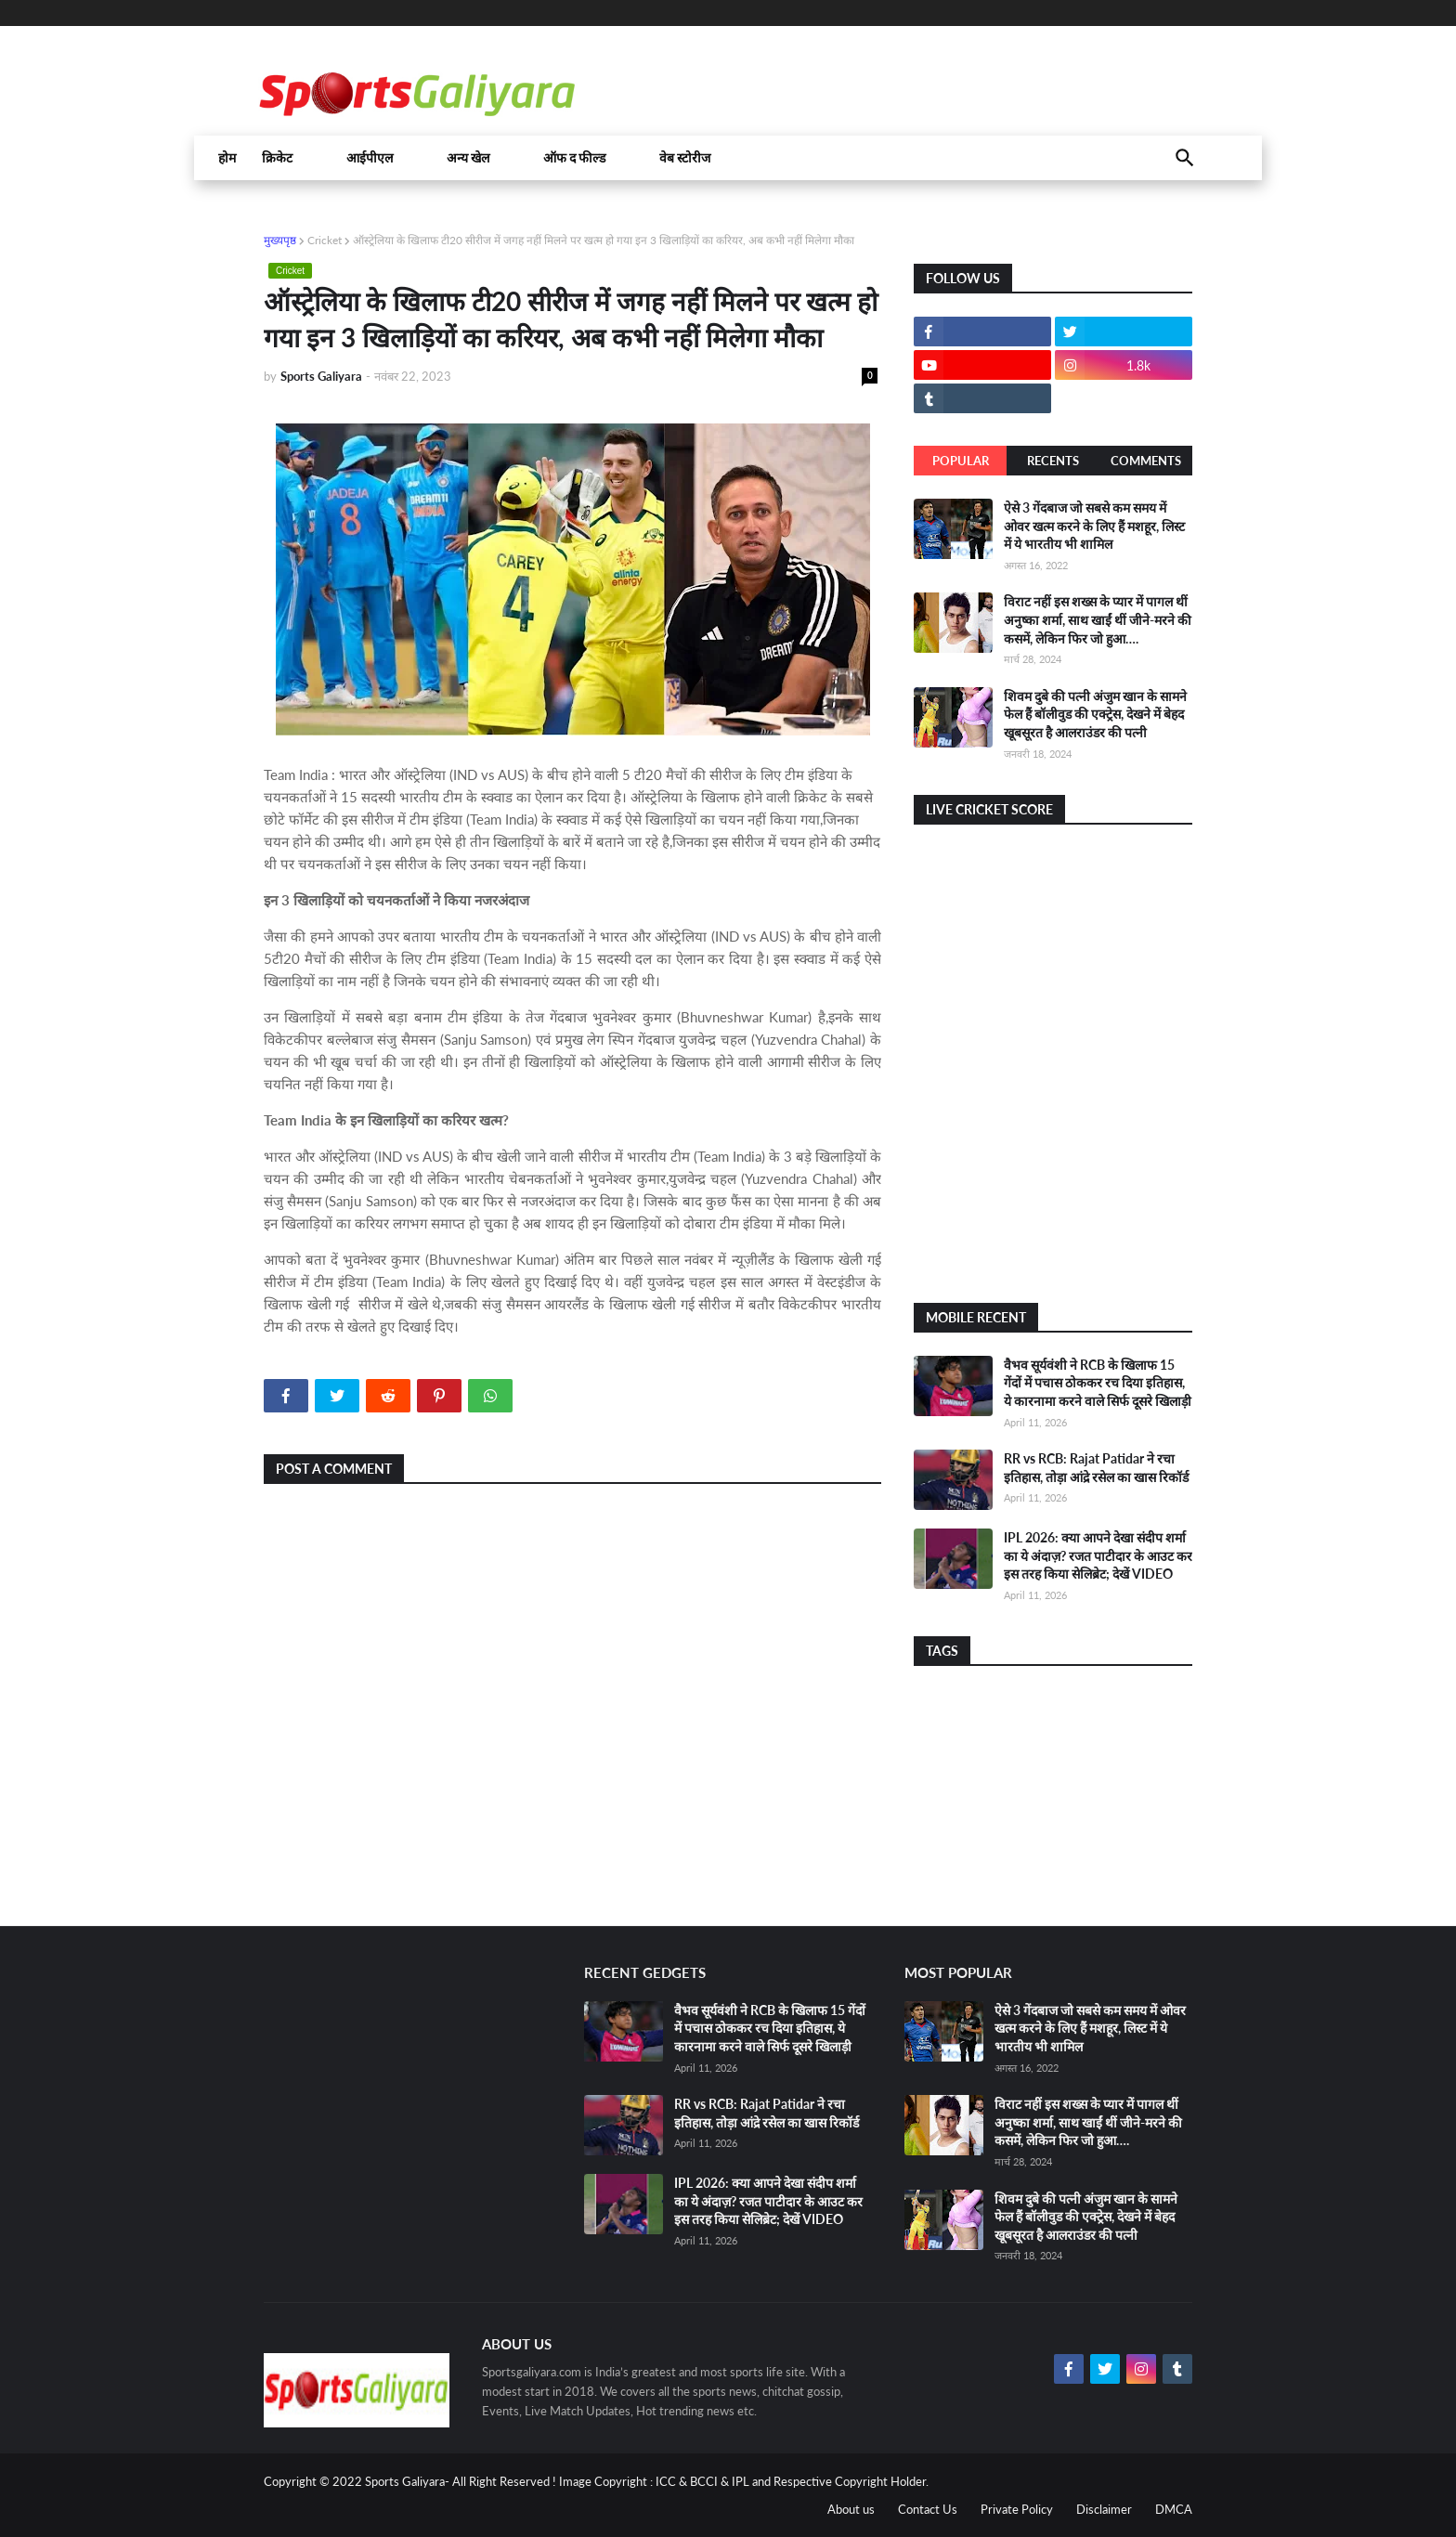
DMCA (1173, 2509)
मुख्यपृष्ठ (280, 240)
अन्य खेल (468, 157)
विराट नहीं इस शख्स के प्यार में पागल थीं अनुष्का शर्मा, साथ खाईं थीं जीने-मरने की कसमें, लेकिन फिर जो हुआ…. (1097, 619)
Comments (1146, 460)
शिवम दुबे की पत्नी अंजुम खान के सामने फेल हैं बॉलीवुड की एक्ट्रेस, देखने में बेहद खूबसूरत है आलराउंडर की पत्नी (1095, 714)
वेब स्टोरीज (684, 157)
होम (227, 157)
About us (851, 2509)
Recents (1053, 460)
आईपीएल (369, 157)
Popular (960, 460)
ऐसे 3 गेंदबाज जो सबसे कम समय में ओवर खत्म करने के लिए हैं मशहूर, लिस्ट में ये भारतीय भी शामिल (1094, 526)
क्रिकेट (277, 157)
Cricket (324, 240)
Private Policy (1017, 2509)
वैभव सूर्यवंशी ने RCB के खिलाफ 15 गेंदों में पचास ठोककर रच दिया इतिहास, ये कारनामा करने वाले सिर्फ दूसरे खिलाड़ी (1097, 1383)
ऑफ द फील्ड (574, 157)
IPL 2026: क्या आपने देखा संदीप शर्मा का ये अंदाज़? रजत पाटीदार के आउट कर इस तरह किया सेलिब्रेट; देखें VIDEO (1098, 1555)
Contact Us (927, 2509)
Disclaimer (1104, 2509)
